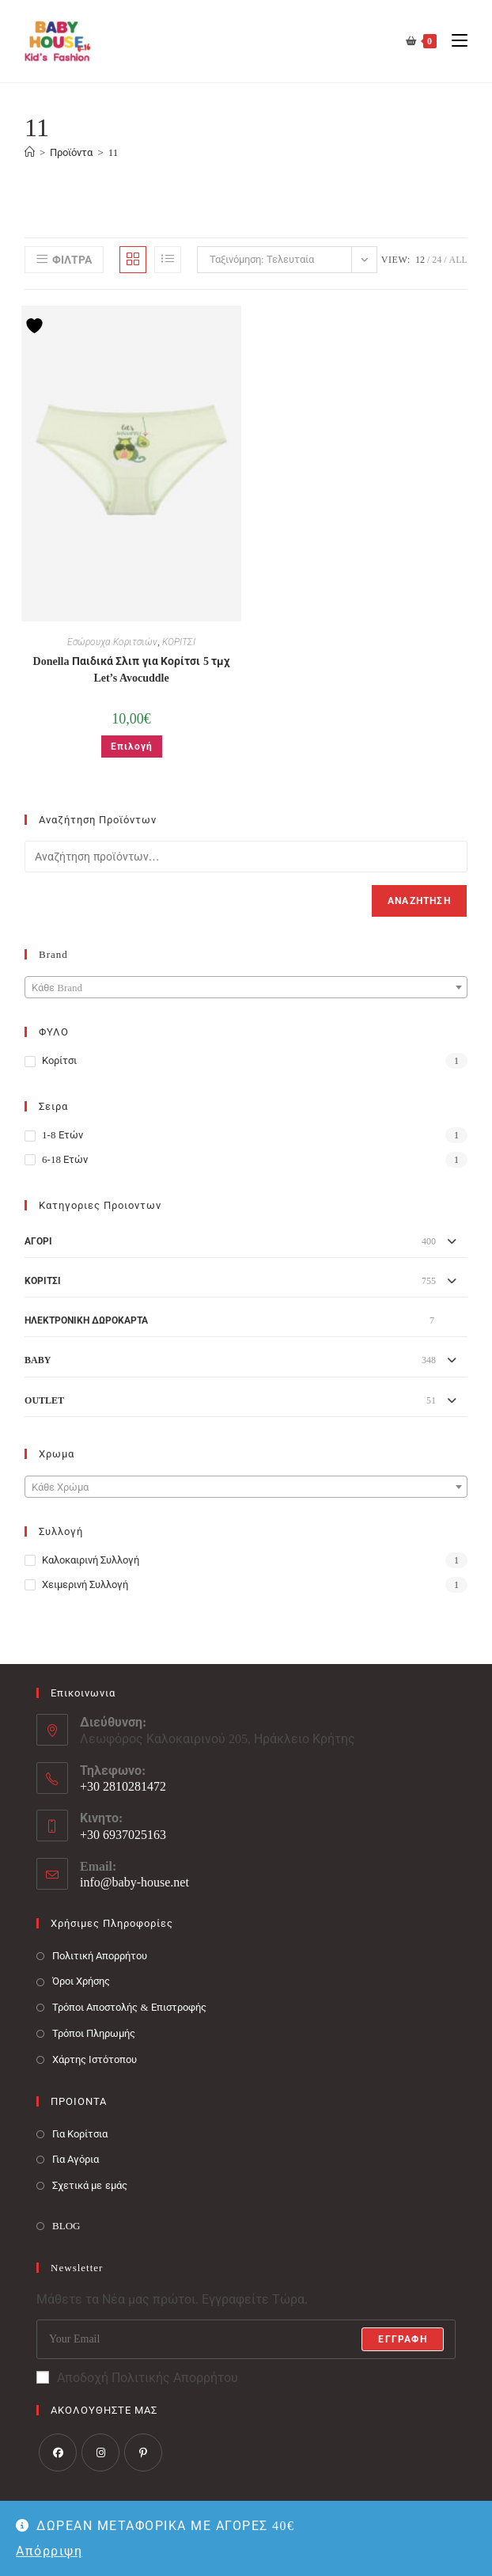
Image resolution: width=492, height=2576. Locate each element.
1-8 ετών (62, 1135)
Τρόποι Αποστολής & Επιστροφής (129, 2007)
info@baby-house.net (134, 1882)
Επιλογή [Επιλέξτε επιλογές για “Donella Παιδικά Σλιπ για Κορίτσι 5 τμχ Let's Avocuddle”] (132, 746)
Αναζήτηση (419, 900)
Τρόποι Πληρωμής (93, 2033)
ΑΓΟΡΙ (38, 1241)
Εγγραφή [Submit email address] (402, 2339)
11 (113, 152)
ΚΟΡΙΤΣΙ (178, 642)
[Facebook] (58, 2453)
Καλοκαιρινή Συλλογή (90, 1560)
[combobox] (246, 987)
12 (420, 259)
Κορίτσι (59, 1060)
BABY (38, 1360)
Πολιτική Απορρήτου (99, 1956)
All (458, 259)
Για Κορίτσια (80, 2134)
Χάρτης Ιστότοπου (94, 2059)
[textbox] (246, 988)
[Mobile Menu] (453, 41)
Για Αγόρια (75, 2159)
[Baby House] (30, 152)
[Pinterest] (143, 2453)
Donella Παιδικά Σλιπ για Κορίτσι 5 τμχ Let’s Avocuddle (131, 669)
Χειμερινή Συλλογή (85, 1584)
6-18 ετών (65, 1159)
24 (436, 259)
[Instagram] (100, 2453)
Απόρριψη (49, 2551)
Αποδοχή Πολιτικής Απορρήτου (137, 2377)
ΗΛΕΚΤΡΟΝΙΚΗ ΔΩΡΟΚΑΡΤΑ (86, 1320)
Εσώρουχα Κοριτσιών (112, 642)
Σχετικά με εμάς (89, 2185)
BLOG (66, 2226)
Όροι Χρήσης (81, 1981)
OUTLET (44, 1400)
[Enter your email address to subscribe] (246, 2339)
